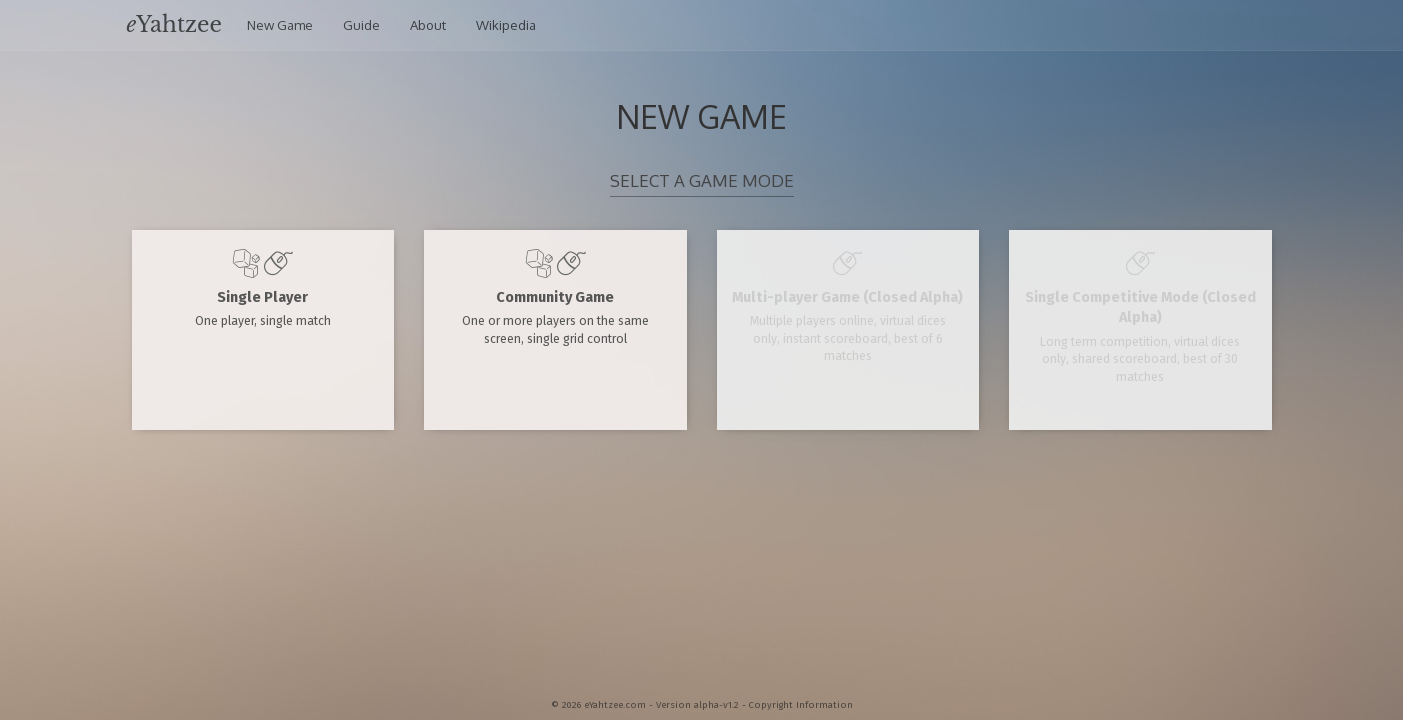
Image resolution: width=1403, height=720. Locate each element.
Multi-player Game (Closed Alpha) (848, 305)
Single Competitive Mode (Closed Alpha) (1140, 315)
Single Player (263, 288)
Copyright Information (801, 705)
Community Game (555, 296)
